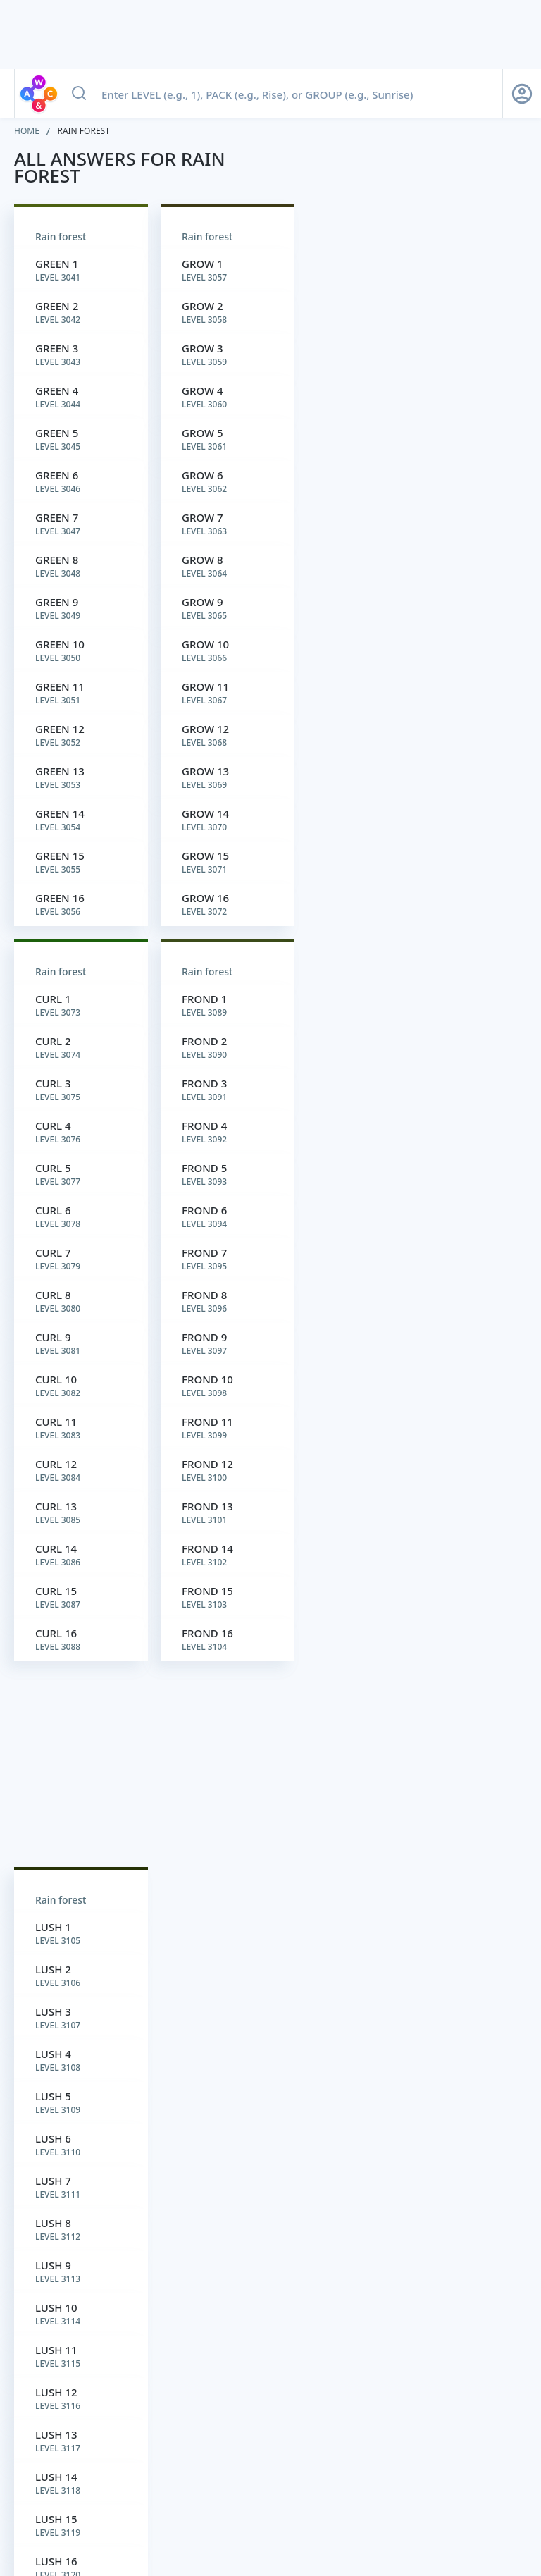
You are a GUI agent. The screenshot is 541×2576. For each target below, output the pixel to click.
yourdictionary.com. (393, 2439)
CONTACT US (114, 2495)
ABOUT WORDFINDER (39, 2495)
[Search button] (78, 93)
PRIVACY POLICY (166, 2495)
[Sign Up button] (522, 93)
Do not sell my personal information (391, 2495)
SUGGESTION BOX (300, 2495)
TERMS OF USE (234, 2495)
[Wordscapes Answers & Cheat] (207, 2549)
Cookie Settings (491, 2495)
